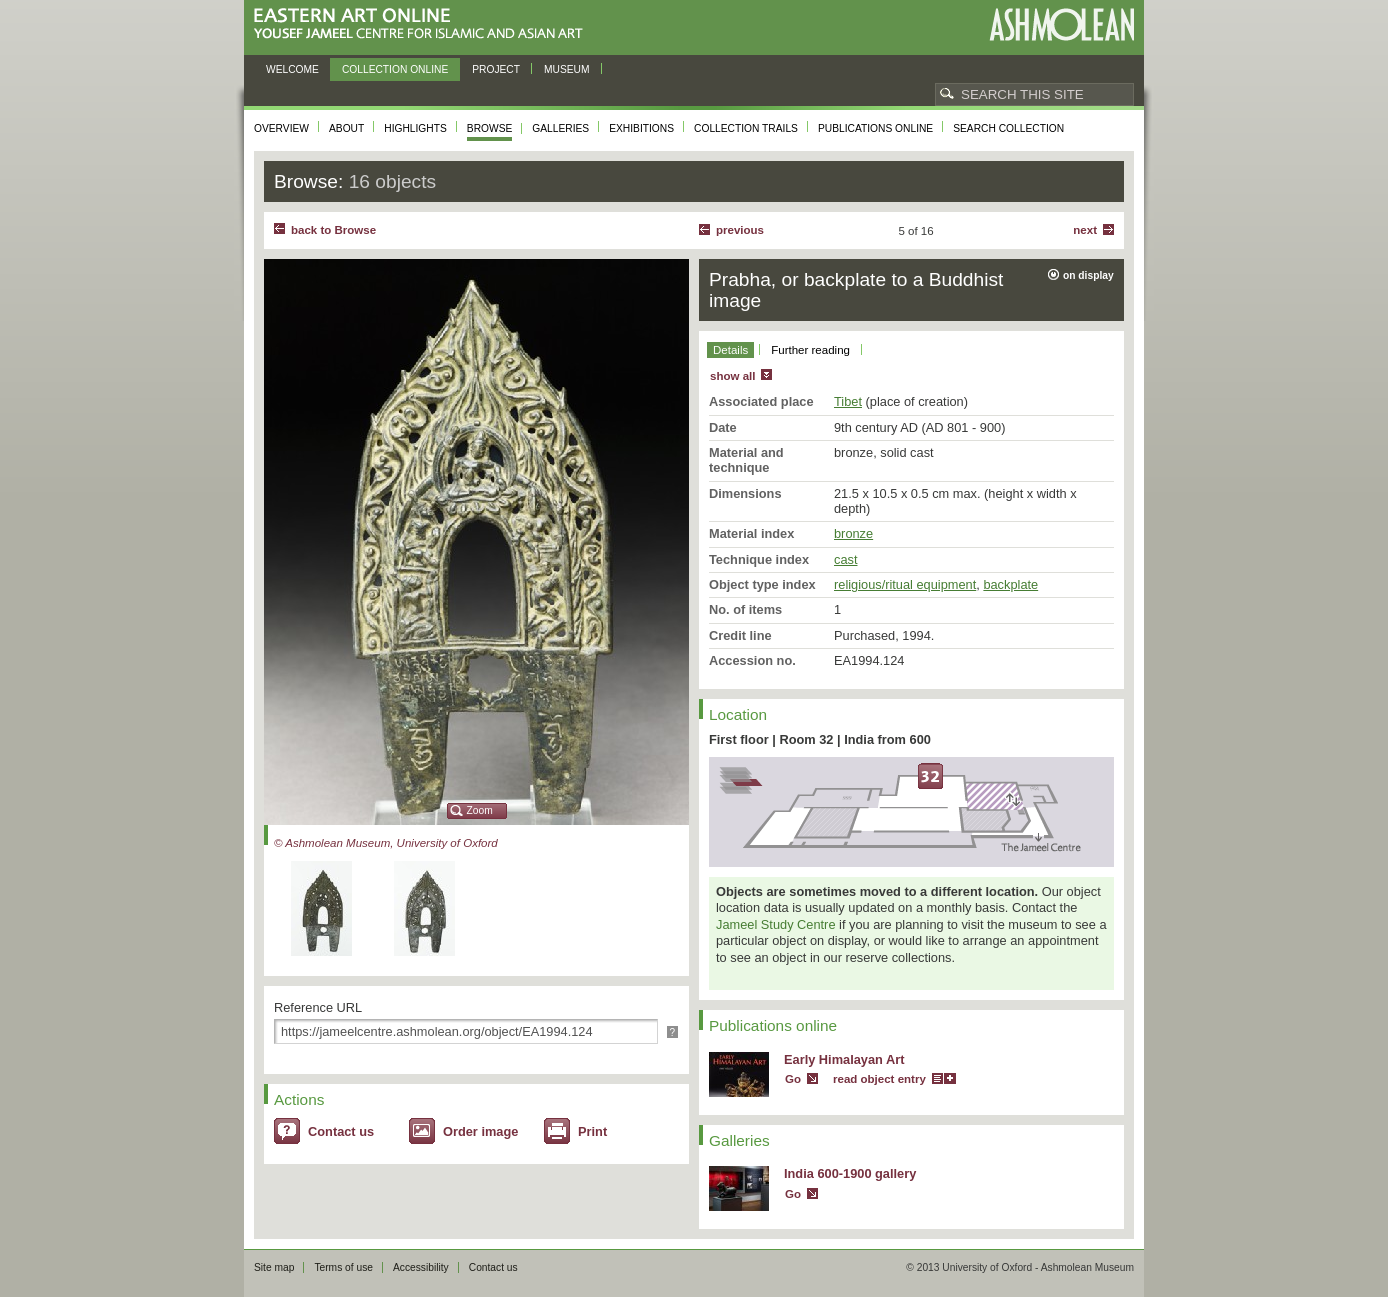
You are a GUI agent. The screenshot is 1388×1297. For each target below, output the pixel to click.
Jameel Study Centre (776, 924)
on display (1088, 275)
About (346, 128)
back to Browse (333, 230)
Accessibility (421, 1267)
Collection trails (746, 128)
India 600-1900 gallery (850, 1173)
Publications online (875, 128)
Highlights (415, 128)
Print (592, 1131)
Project (496, 69)
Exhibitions (641, 128)
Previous (740, 230)
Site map (274, 1267)
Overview (281, 128)
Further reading (810, 350)
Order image (480, 1131)
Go (793, 1079)
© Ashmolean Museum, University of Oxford (386, 843)
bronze (853, 533)
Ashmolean (1061, 24)
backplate (1010, 584)
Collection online (395, 69)
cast (845, 559)
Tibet (848, 401)
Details (730, 350)
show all (732, 376)
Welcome (292, 69)
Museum (567, 69)
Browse (490, 128)
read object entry (879, 1079)
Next (1085, 230)
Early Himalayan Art (844, 1059)
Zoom (480, 810)
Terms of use (343, 1267)
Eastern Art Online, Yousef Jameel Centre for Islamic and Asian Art (423, 24)
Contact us (341, 1131)
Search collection (1008, 128)
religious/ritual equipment (905, 584)
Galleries (560, 128)
